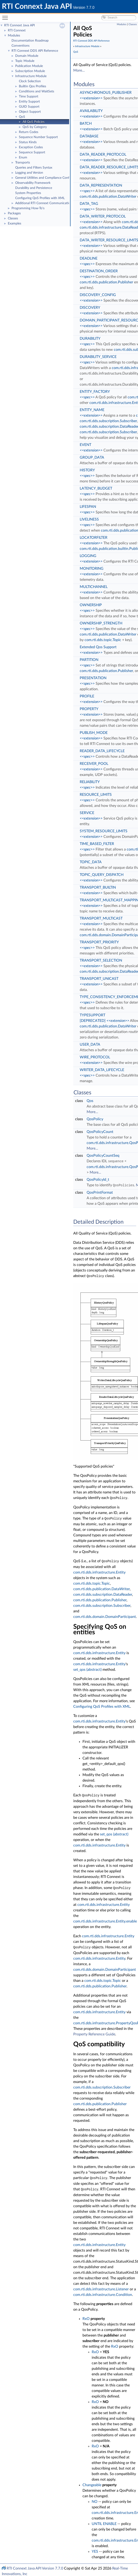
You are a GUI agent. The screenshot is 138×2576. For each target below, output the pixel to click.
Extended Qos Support (98, 647)
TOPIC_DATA (91, 862)
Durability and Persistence (33, 188)
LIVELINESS (89, 519)
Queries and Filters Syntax (33, 167)
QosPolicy (95, 1119)
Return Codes (28, 132)
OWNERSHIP (91, 605)
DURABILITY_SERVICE (98, 357)
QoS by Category (35, 127)
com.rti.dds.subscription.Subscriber (108, 421)
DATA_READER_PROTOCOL (103, 154)
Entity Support (29, 101)
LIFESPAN (88, 507)
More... (79, 70)
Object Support (30, 111)
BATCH (86, 123)
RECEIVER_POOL (94, 764)
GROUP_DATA (92, 457)
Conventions (20, 45)
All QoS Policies (33, 122)
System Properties (28, 193)
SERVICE (87, 813)
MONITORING (91, 568)
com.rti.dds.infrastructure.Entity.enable (105, 1919)
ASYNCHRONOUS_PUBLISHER (106, 92)
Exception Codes (31, 147)
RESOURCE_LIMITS (96, 794)
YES (95, 2549)
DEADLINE (88, 258)
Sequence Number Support (38, 137)
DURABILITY (90, 338)
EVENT (85, 445)
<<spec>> (87, 191)
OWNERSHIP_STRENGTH (101, 623)
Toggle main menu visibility (6, 16)
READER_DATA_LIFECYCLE (102, 751)
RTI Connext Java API (19, 25)
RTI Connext (17, 30)
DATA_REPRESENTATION (101, 185)
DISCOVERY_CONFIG (98, 295)
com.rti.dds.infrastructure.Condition (102, 2292)
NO (94, 2499)
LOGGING (88, 556)
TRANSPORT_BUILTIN (98, 887)
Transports (22, 162)
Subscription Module (30, 71)
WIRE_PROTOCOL (95, 1057)
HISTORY (87, 470)
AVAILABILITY (91, 111)
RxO (86, 2316)
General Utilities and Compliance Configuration (48, 177)
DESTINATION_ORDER (99, 271)
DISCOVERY (90, 307)
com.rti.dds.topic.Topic (103, 640)
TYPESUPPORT (92, 1015)
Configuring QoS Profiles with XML (40, 198)
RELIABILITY (90, 782)
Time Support (28, 96)
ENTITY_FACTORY (95, 392)
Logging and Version (29, 172)
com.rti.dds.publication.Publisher (106, 282)
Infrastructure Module (31, 76)
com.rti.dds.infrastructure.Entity (99, 1571)
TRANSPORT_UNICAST (99, 979)
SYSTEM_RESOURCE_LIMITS (103, 831)
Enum (23, 157)
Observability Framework (32, 183)
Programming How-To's (28, 208)
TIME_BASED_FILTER (97, 844)
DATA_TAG (89, 204)
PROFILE (87, 696)
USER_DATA (90, 1044)
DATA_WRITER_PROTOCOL (103, 216)
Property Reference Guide (94, 2032)
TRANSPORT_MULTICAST (101, 918)
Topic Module (24, 61)
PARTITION (89, 660)
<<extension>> (91, 98)
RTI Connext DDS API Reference (35, 50)
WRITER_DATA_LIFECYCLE (102, 1070)
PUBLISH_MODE (94, 733)
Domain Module (26, 56)
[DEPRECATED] (93, 1021)
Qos (90, 1101)
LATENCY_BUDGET (96, 488)
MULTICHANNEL (94, 587)
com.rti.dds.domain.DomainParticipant (104, 1615)
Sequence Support (32, 152)
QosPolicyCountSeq (103, 1155)
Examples (14, 223)
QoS (22, 116)
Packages (14, 213)
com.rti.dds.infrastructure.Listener (101, 2286)
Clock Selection (30, 81)
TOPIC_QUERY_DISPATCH (101, 875)
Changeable (91, 2482)
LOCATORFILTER (93, 537)
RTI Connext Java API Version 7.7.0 (35, 2566)
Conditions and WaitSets (36, 91)
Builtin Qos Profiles (32, 86)
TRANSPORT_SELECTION (101, 960)
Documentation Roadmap (30, 40)
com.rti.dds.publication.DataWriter (108, 196)
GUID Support (29, 106)
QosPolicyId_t (98, 1179)
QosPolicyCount (100, 1132)
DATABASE (89, 136)
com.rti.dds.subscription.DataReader (102, 1593)
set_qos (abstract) (87, 1668)
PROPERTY (89, 709)
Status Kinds (28, 142)
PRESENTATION (93, 678)
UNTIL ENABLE (104, 2521)
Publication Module (29, 66)
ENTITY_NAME (92, 410)
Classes (13, 218)
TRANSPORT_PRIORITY (99, 942)
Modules (14, 35)
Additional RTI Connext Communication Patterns (50, 203)
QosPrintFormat (100, 1192)
